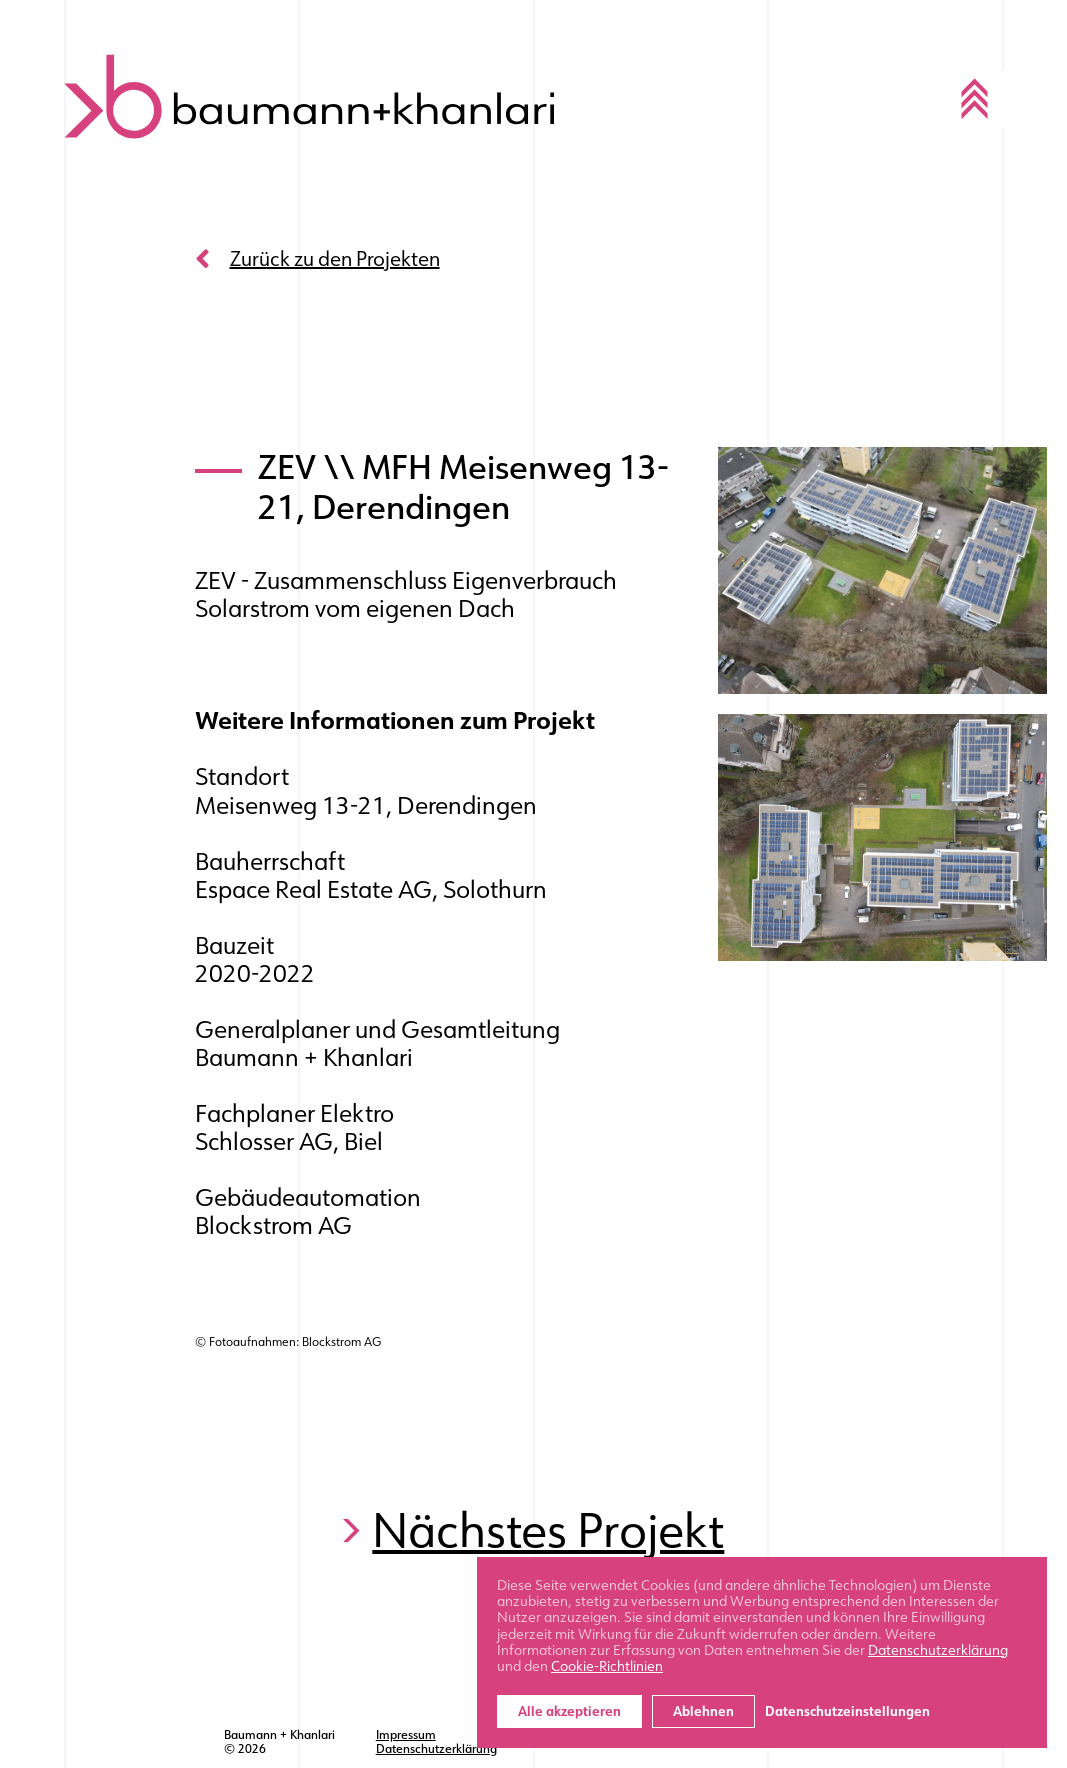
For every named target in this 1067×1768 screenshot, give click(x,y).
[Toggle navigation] (975, 99)
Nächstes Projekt (548, 1530)
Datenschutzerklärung (436, 1749)
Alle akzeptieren (569, 1711)
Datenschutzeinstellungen (847, 1711)
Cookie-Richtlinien (607, 1666)
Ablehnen (703, 1711)
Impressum (406, 1735)
